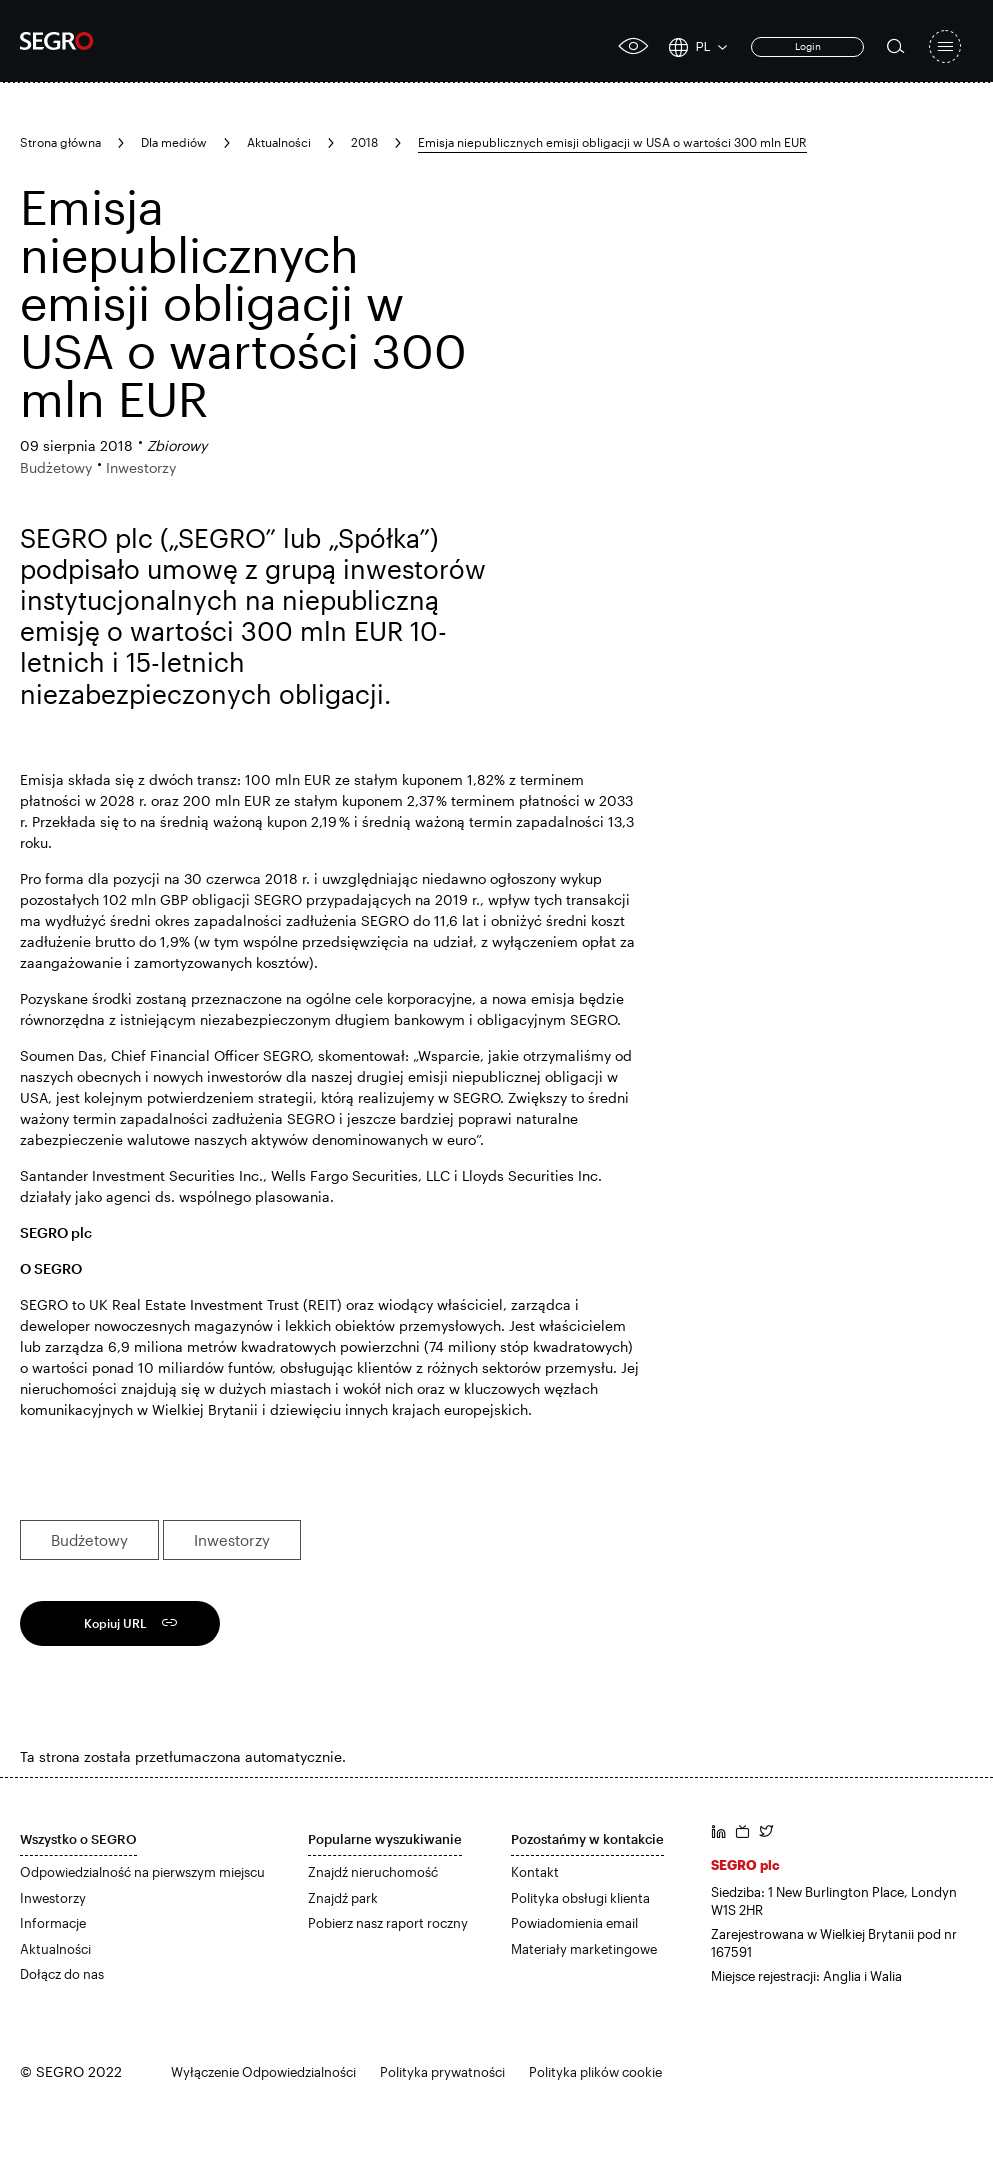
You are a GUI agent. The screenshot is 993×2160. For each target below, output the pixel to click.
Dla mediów (174, 142)
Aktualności (279, 142)
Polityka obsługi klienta (580, 1898)
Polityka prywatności (442, 2072)
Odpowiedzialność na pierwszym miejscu (142, 1872)
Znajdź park (343, 1898)
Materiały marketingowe (584, 1949)
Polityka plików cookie (595, 2072)
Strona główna (60, 142)
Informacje (53, 1923)
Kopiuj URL (115, 1623)
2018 (364, 142)
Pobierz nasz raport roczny (388, 1923)
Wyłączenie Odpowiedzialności (263, 2072)
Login (808, 46)
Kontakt (535, 1872)
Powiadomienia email (574, 1923)
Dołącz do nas (62, 1974)
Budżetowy (89, 1540)
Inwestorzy (232, 1540)
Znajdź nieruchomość (373, 1872)
